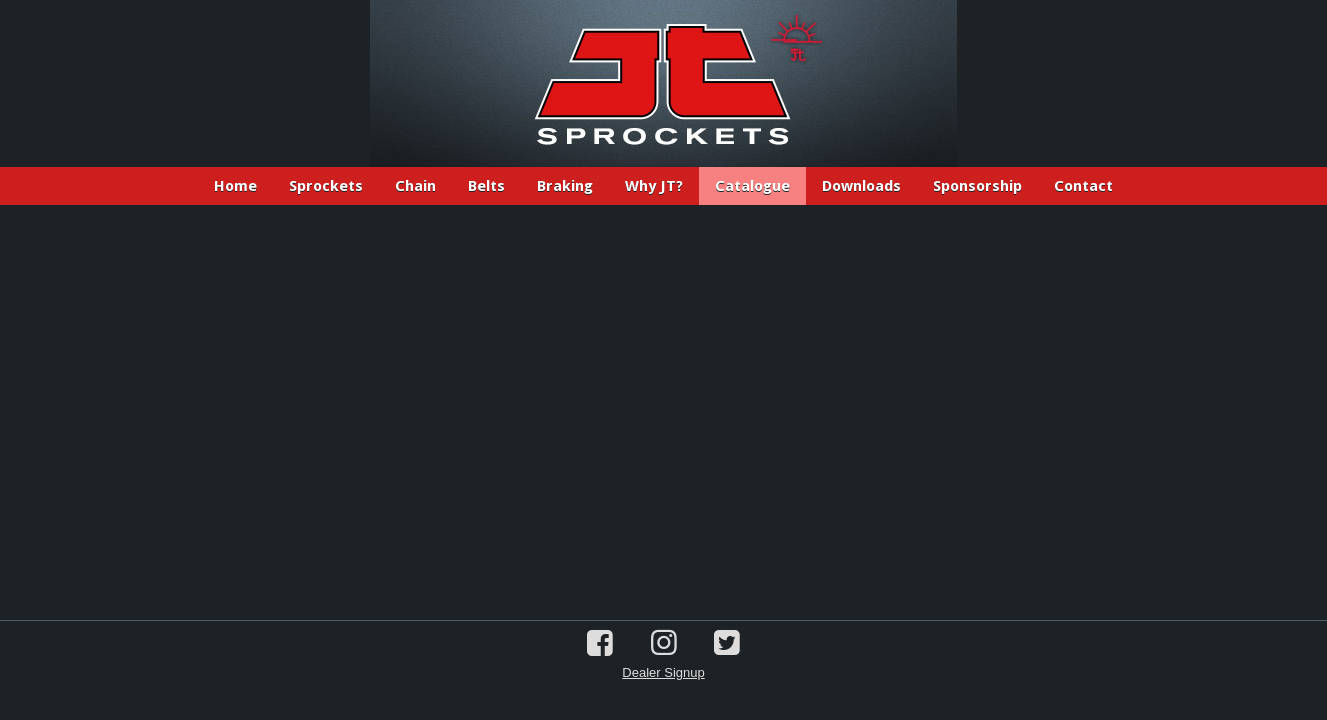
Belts (486, 186)
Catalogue (752, 186)
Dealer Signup (663, 672)
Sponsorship (977, 186)
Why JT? (654, 186)
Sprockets (326, 186)
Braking (565, 186)
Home (235, 186)
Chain (415, 186)
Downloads (861, 186)
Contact (1083, 186)
